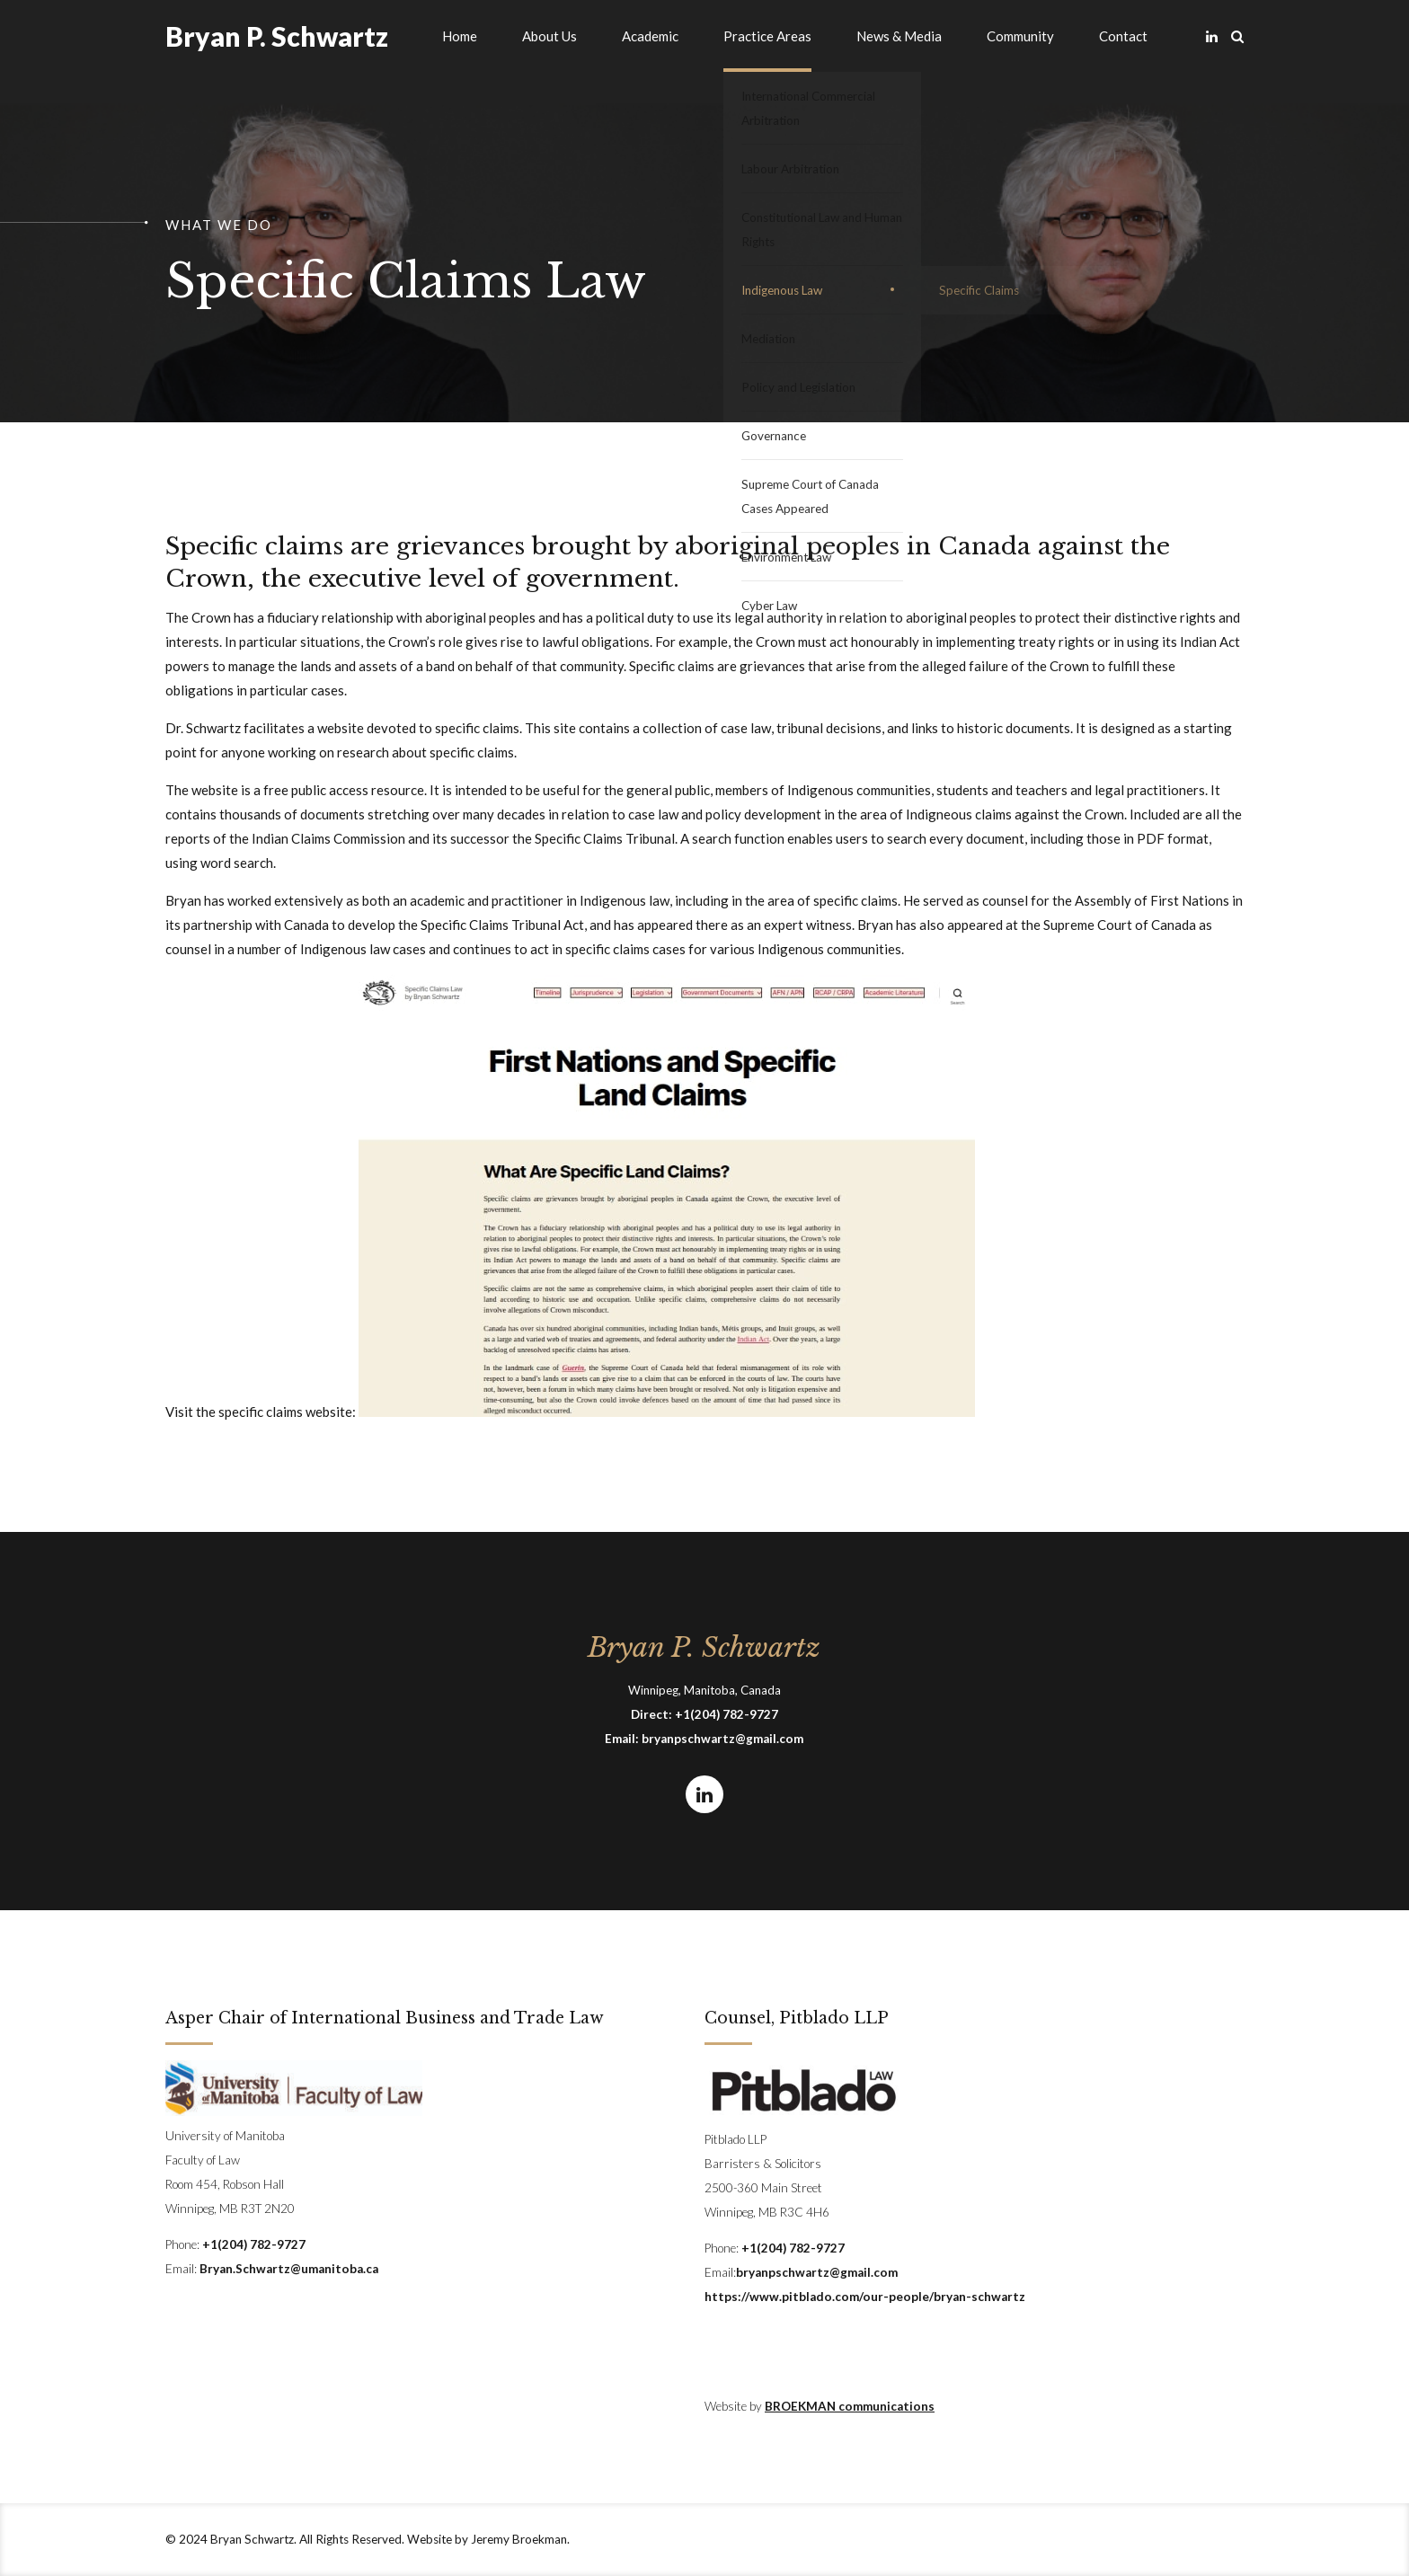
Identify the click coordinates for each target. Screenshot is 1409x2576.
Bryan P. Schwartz (276, 36)
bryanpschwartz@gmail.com (722, 1738)
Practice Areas (767, 36)
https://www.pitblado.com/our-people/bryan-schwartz (864, 2296)
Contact (1123, 36)
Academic (650, 36)
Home (459, 36)
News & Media (899, 36)
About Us (549, 36)
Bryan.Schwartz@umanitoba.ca (288, 2269)
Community (1020, 36)
